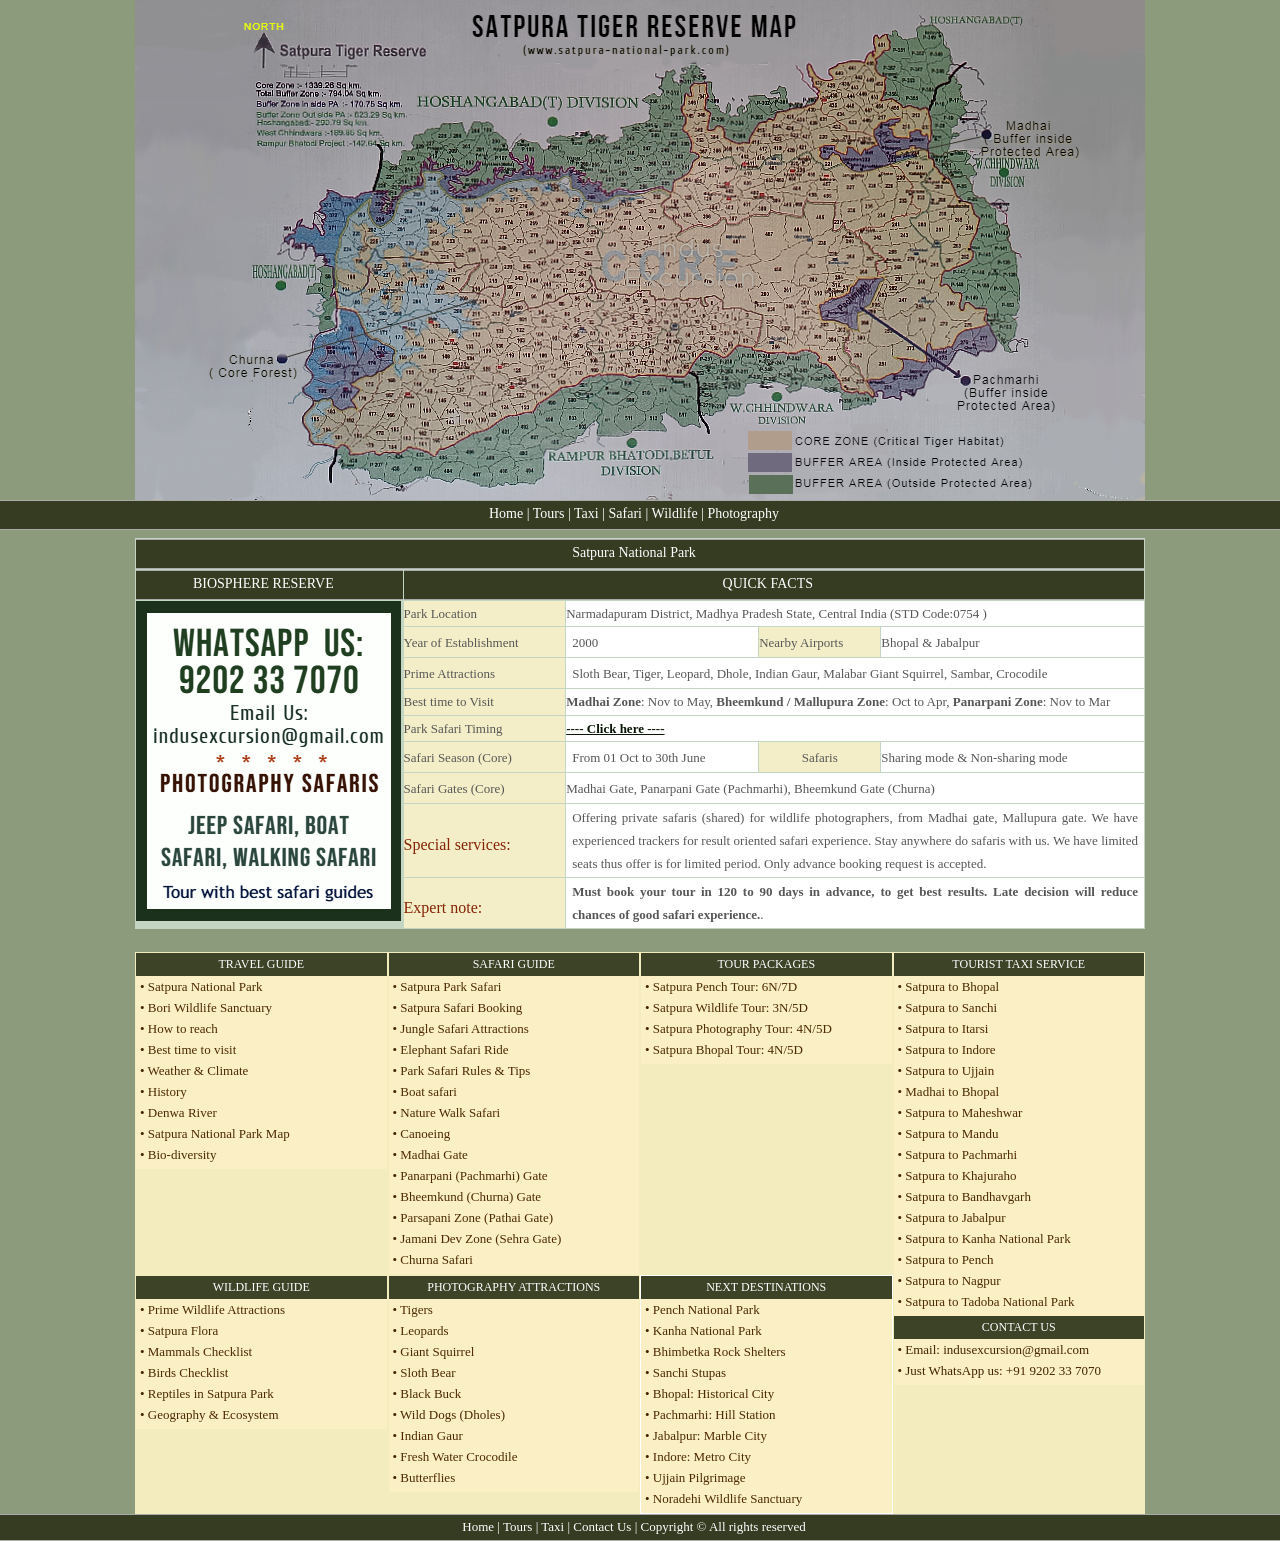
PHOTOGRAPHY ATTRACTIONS (513, 1287)
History (167, 1091)
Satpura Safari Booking (461, 1007)
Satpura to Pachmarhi (961, 1154)
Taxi (586, 513)
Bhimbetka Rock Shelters (719, 1351)
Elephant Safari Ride (454, 1049)
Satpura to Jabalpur (955, 1217)
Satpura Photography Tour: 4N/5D (742, 1028)
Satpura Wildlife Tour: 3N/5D (730, 1007)
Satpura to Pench (949, 1259)
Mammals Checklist (199, 1351)
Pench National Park (706, 1309)
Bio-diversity (182, 1154)
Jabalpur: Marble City (710, 1435)
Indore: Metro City (700, 1456)
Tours (549, 513)
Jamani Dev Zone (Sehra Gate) (480, 1238)
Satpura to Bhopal (952, 986)
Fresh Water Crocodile (458, 1456)
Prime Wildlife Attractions (216, 1309)
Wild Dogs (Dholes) (452, 1414)
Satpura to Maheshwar (963, 1112)
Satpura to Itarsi (946, 1028)
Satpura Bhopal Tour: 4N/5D (728, 1049)
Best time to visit (192, 1049)
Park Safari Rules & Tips (465, 1070)
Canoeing (425, 1133)
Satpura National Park (204, 986)
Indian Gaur (431, 1435)
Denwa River (182, 1112)
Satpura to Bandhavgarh (968, 1196)
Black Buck (430, 1393)
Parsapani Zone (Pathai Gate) (476, 1217)
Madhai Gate (434, 1154)
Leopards (424, 1330)
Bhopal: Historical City (713, 1393)
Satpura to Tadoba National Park (989, 1301)
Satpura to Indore (950, 1049)
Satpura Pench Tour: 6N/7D (725, 986)
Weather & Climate (197, 1070)
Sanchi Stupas (689, 1372)
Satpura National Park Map (219, 1133)
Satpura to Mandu (951, 1133)
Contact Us (602, 1526)
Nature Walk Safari (450, 1112)
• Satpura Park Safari (447, 986)
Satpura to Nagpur (952, 1280)
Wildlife (677, 513)
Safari (627, 513)
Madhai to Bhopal (952, 1091)
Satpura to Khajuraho (960, 1175)
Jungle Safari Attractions (464, 1028)
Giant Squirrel (437, 1351)
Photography (743, 513)
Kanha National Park (707, 1330)
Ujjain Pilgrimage (699, 1477)
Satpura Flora (183, 1330)
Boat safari (428, 1091)
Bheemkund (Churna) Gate (470, 1196)
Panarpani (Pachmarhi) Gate (473, 1175)
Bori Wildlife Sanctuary (208, 1007)
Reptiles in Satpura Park (211, 1393)
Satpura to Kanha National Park (987, 1238)
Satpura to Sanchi (951, 1007)
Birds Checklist (187, 1372)
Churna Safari (436, 1259)
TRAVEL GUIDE (261, 964)
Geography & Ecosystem (213, 1414)
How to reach (183, 1028)
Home (506, 513)
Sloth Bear (427, 1372)
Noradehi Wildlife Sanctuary (727, 1498)
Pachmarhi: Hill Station (714, 1414)
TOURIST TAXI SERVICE (1018, 964)
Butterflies (427, 1477)
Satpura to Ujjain (949, 1070)
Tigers (416, 1309)
